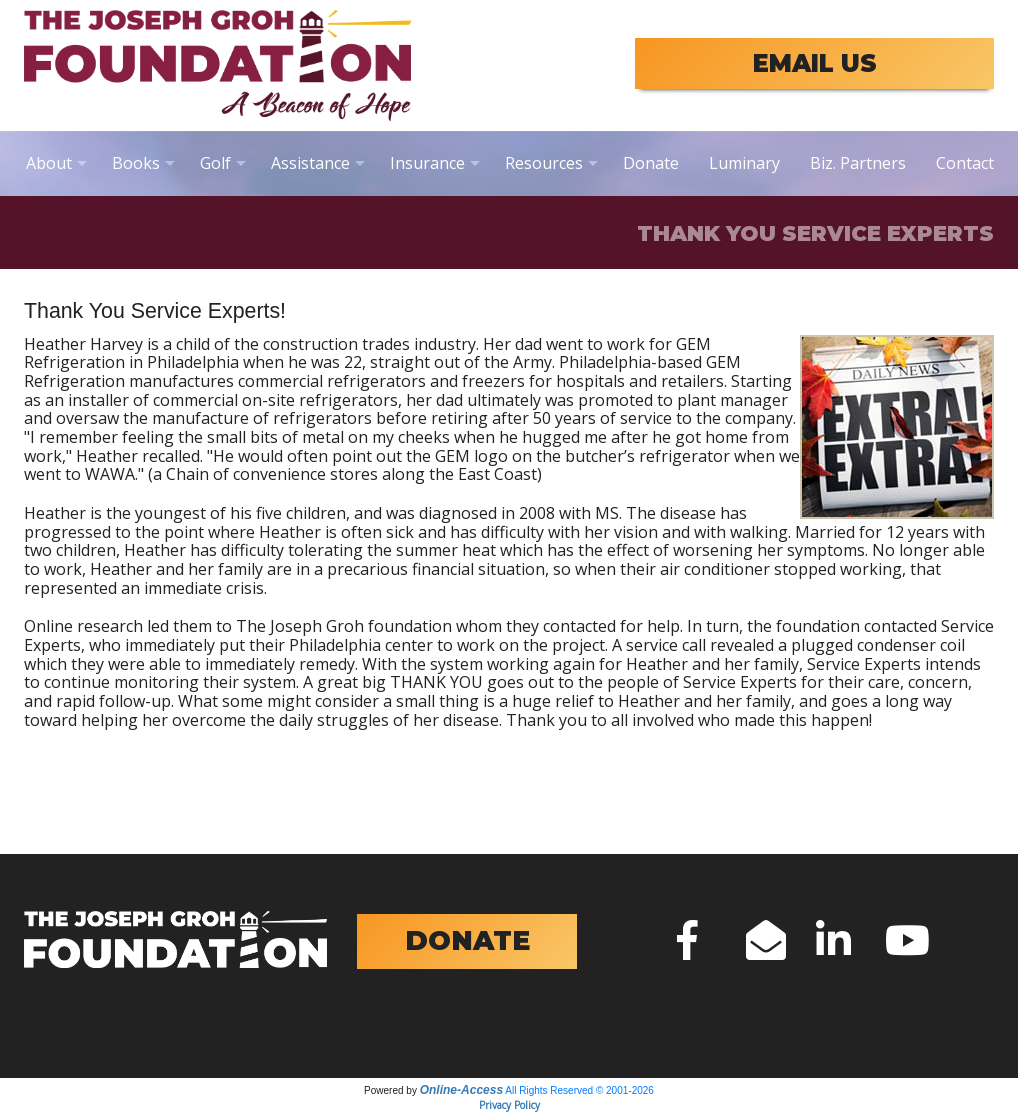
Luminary (744, 163)
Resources (544, 163)
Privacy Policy (509, 1105)
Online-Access (461, 1090)
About (49, 163)
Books (136, 163)
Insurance (427, 163)
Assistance (310, 163)
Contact (965, 163)
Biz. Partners (858, 163)
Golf (215, 163)
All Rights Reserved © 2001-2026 (579, 1090)
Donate (651, 163)
